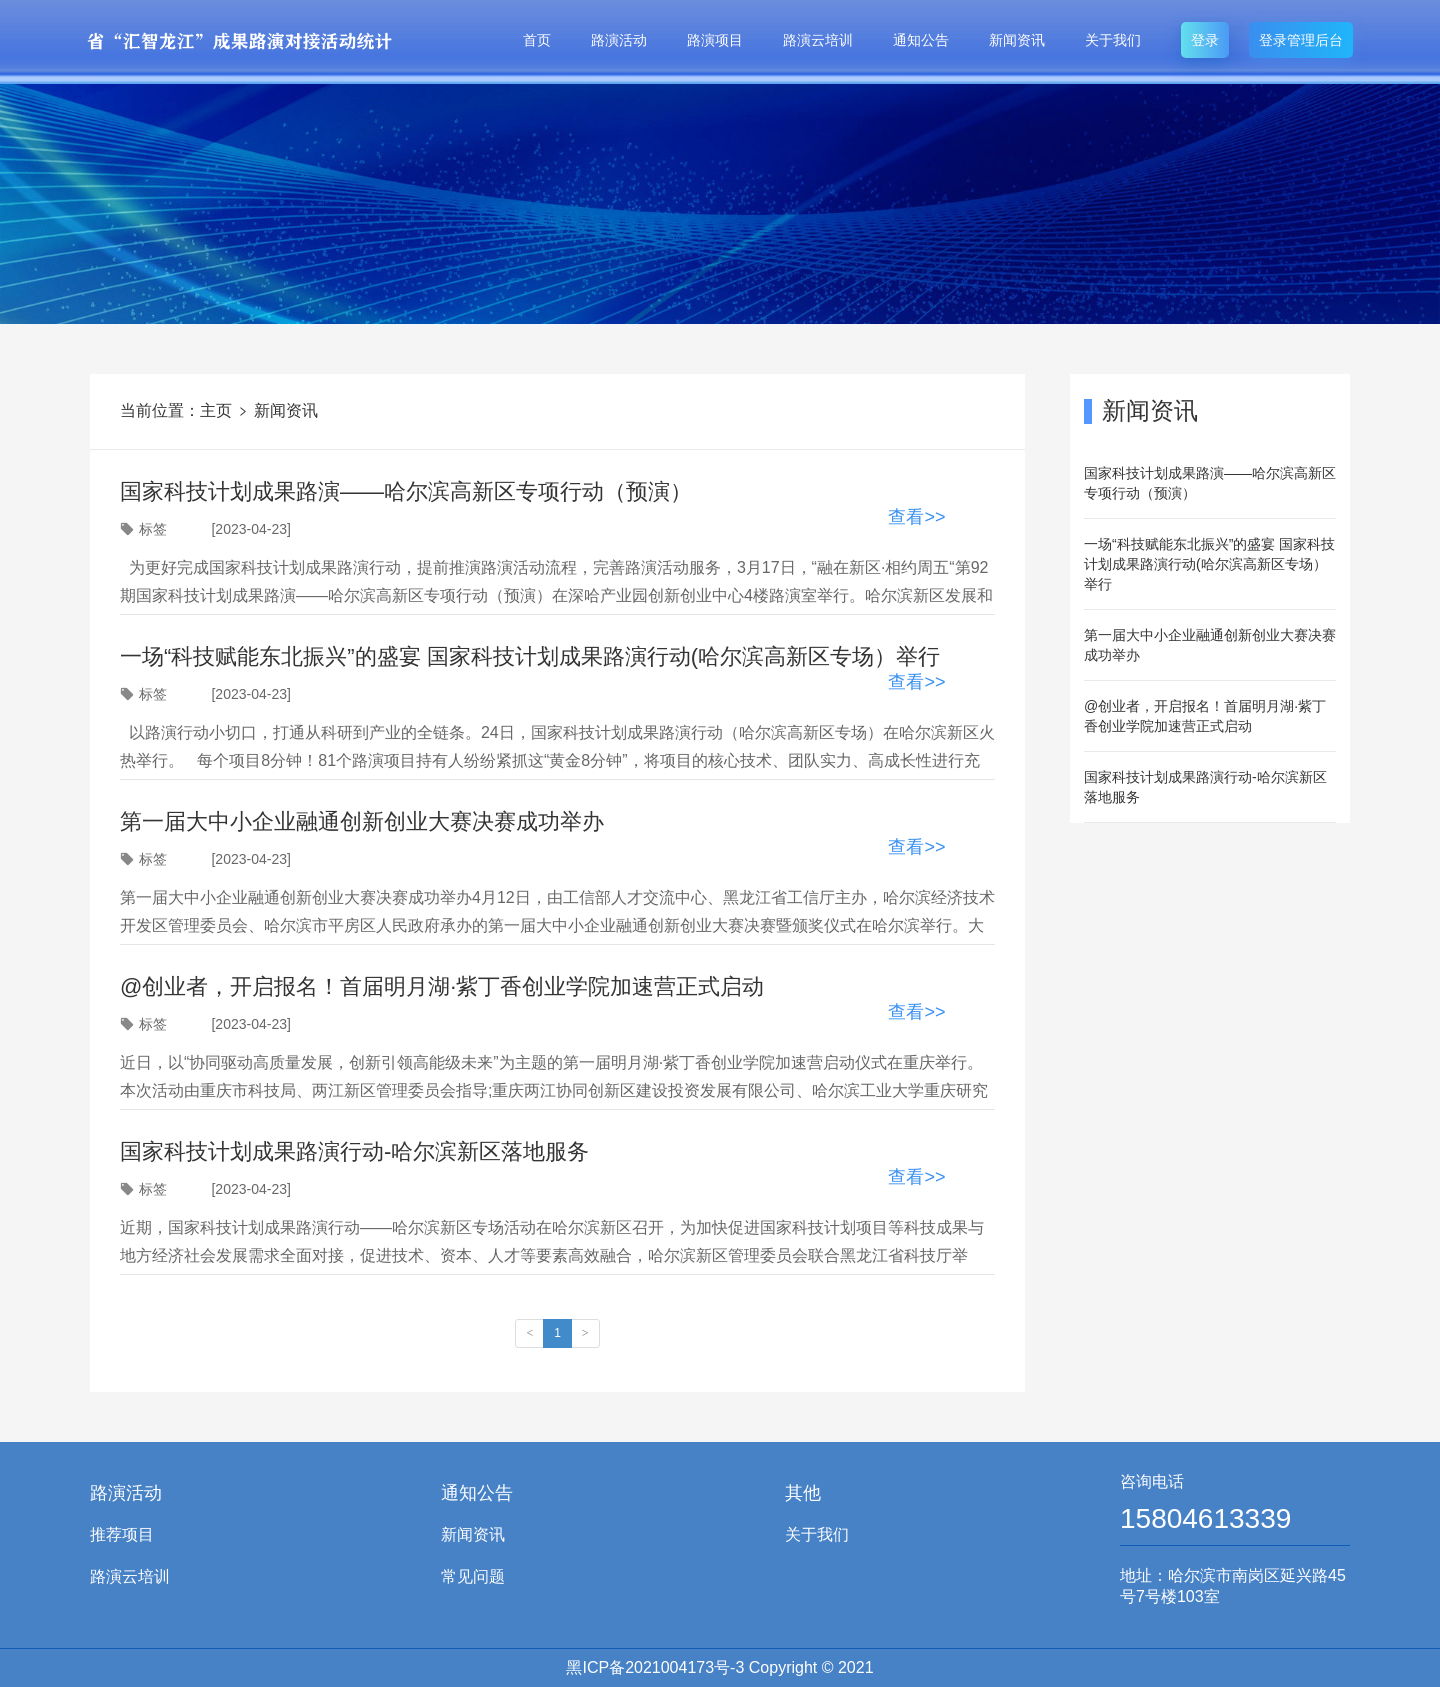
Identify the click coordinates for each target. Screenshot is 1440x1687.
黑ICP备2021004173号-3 (655, 1667)
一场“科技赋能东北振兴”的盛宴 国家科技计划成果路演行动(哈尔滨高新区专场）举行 (1209, 564)
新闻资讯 (1017, 40)
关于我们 (1113, 40)
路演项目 (715, 40)
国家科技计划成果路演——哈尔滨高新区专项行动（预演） (1210, 483)
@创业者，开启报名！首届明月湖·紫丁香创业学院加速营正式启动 (1205, 716)
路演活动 (619, 40)
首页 (537, 40)
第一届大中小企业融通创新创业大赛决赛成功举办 (1210, 645)
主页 (216, 410)
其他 (803, 1493)
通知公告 (921, 40)
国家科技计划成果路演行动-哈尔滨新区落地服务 (1205, 787)
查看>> (916, 517)
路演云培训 (818, 40)
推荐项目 (122, 1534)
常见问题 (473, 1576)
